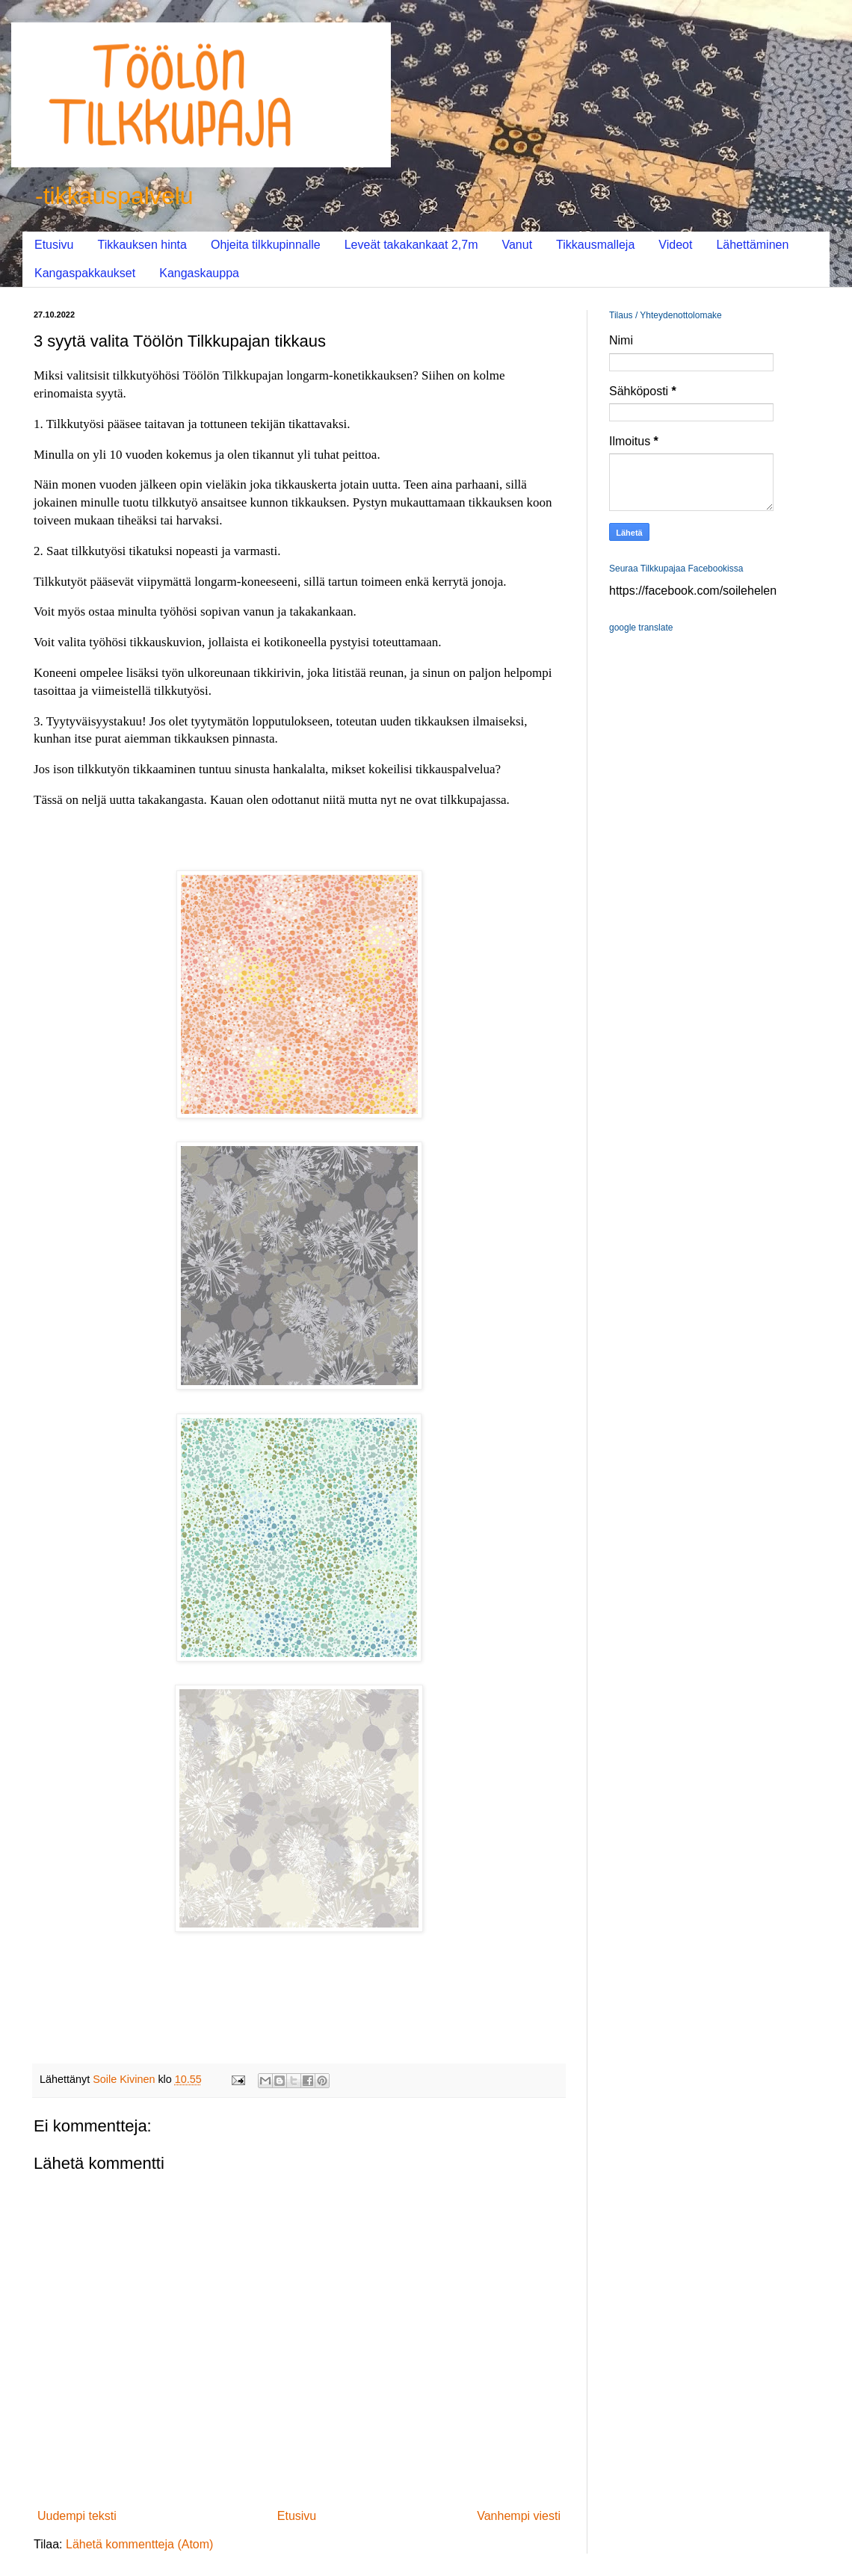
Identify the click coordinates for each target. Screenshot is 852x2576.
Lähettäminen (752, 244)
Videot (675, 244)
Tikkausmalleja (595, 244)
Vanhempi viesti (519, 2516)
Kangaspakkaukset (84, 273)
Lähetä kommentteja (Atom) (139, 2544)
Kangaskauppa (199, 273)
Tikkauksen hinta (141, 244)
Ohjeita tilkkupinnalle (266, 244)
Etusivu (53, 244)
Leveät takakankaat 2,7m (411, 244)
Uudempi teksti (77, 2516)
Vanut (516, 244)
